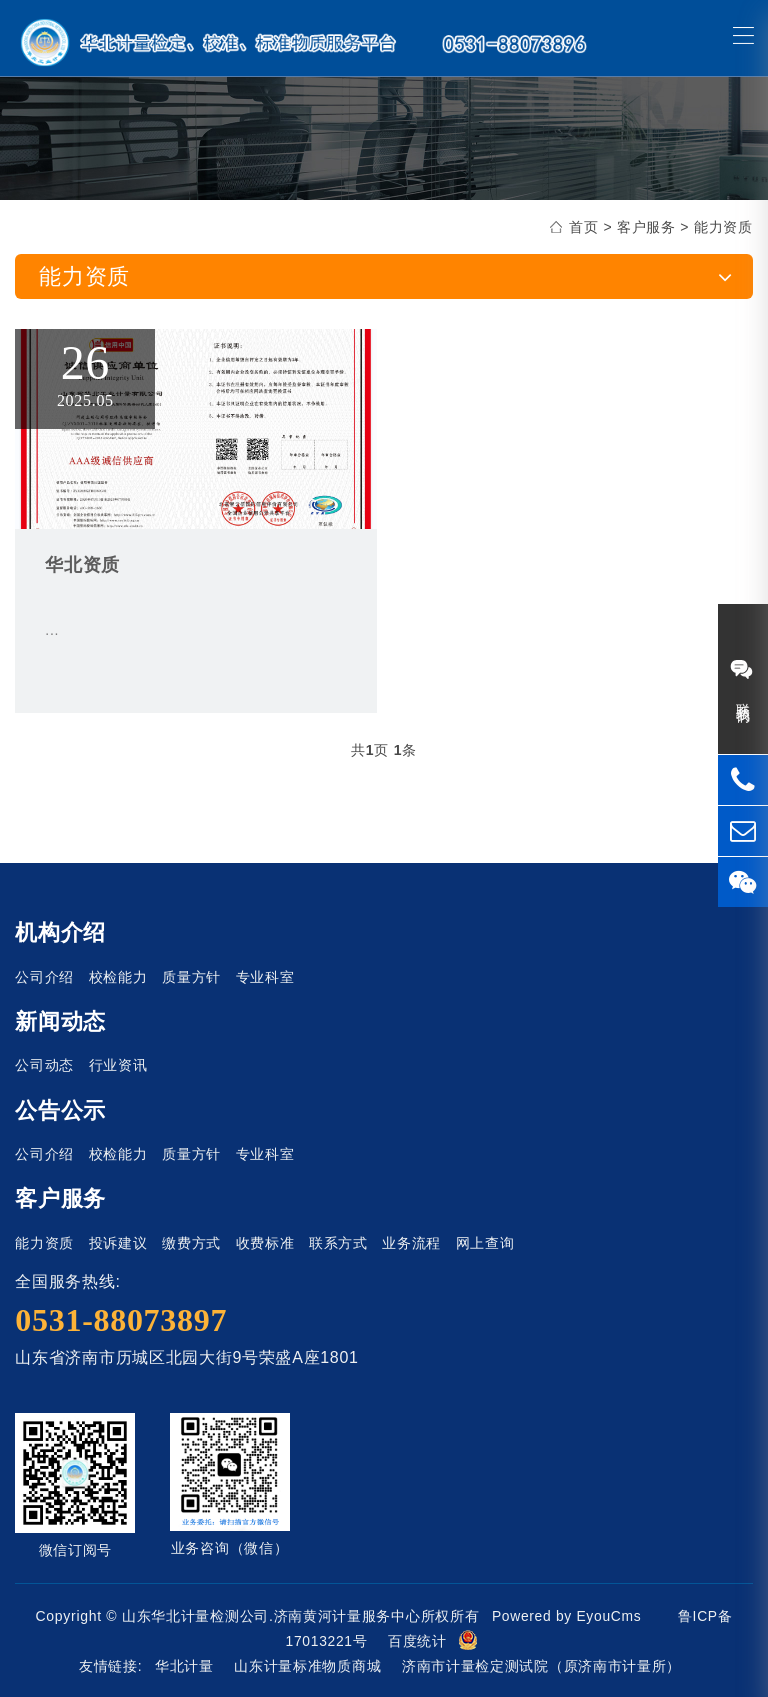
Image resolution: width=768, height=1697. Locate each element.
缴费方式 (191, 1243)
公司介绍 (44, 977)
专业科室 (265, 977)
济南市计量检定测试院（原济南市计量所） (541, 1666)
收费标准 (265, 1243)
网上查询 (485, 1243)
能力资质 (723, 227)
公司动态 (44, 1065)
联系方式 (338, 1243)
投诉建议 (118, 1243)
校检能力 (118, 977)
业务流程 (411, 1243)
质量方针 (191, 977)
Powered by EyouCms (564, 1616)
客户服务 (646, 227)
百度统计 (417, 1641)
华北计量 (184, 1666)
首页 (583, 227)
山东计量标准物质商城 (307, 1666)
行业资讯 (118, 1065)
